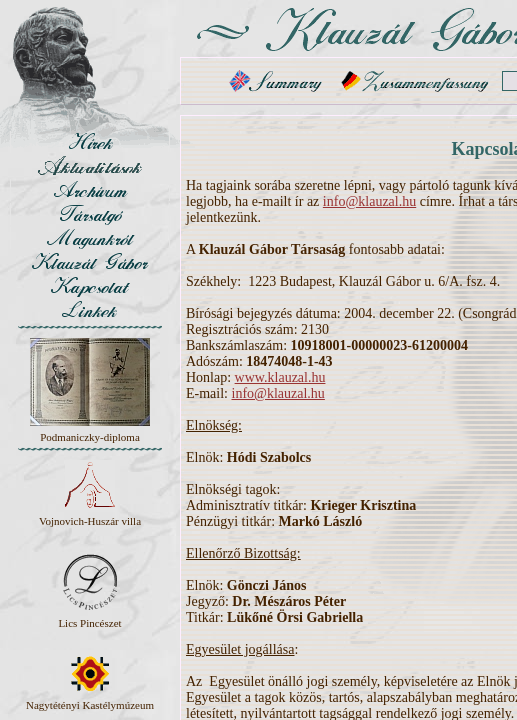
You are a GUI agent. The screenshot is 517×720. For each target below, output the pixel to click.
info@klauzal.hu (369, 201)
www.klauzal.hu (280, 377)
